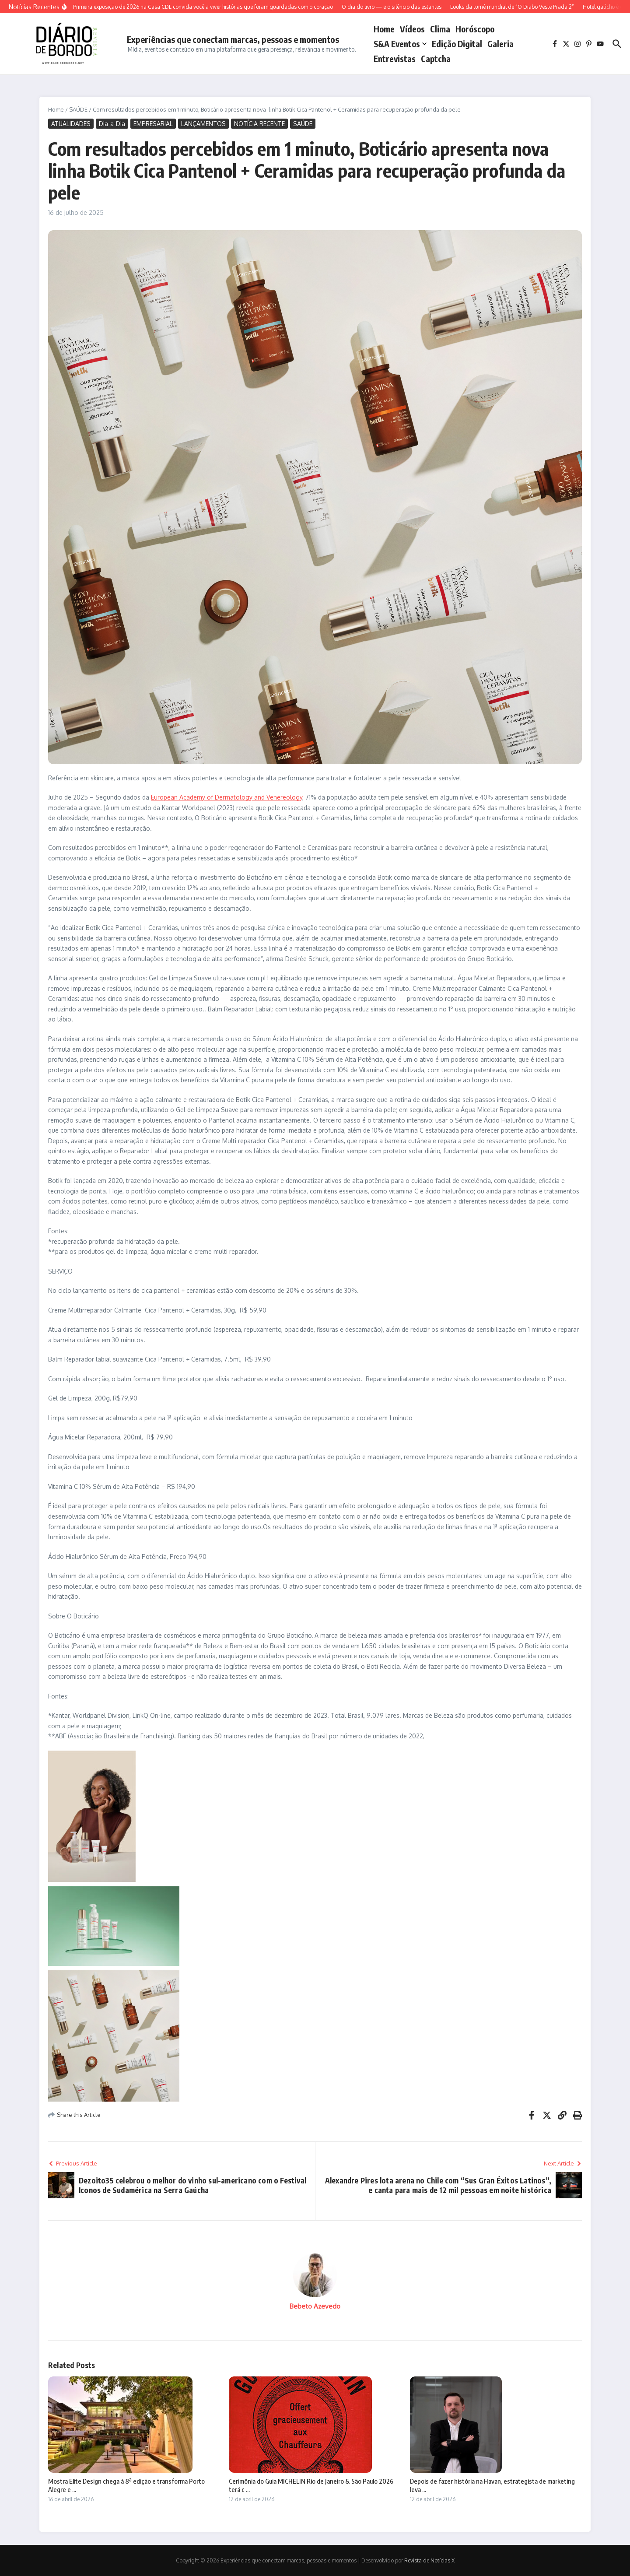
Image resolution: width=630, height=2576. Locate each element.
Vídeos (412, 29)
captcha (436, 58)
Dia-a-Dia (112, 123)
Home (384, 29)
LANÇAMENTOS (203, 123)
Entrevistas (395, 58)
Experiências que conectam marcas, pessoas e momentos (233, 39)
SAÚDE (78, 109)
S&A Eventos (400, 44)
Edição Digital (457, 44)
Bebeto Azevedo (315, 2306)
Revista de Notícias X (429, 2560)
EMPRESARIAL (153, 123)
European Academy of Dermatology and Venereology (226, 797)
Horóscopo (474, 29)
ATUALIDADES (71, 123)
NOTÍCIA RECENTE (259, 123)
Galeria (500, 44)
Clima (440, 29)
